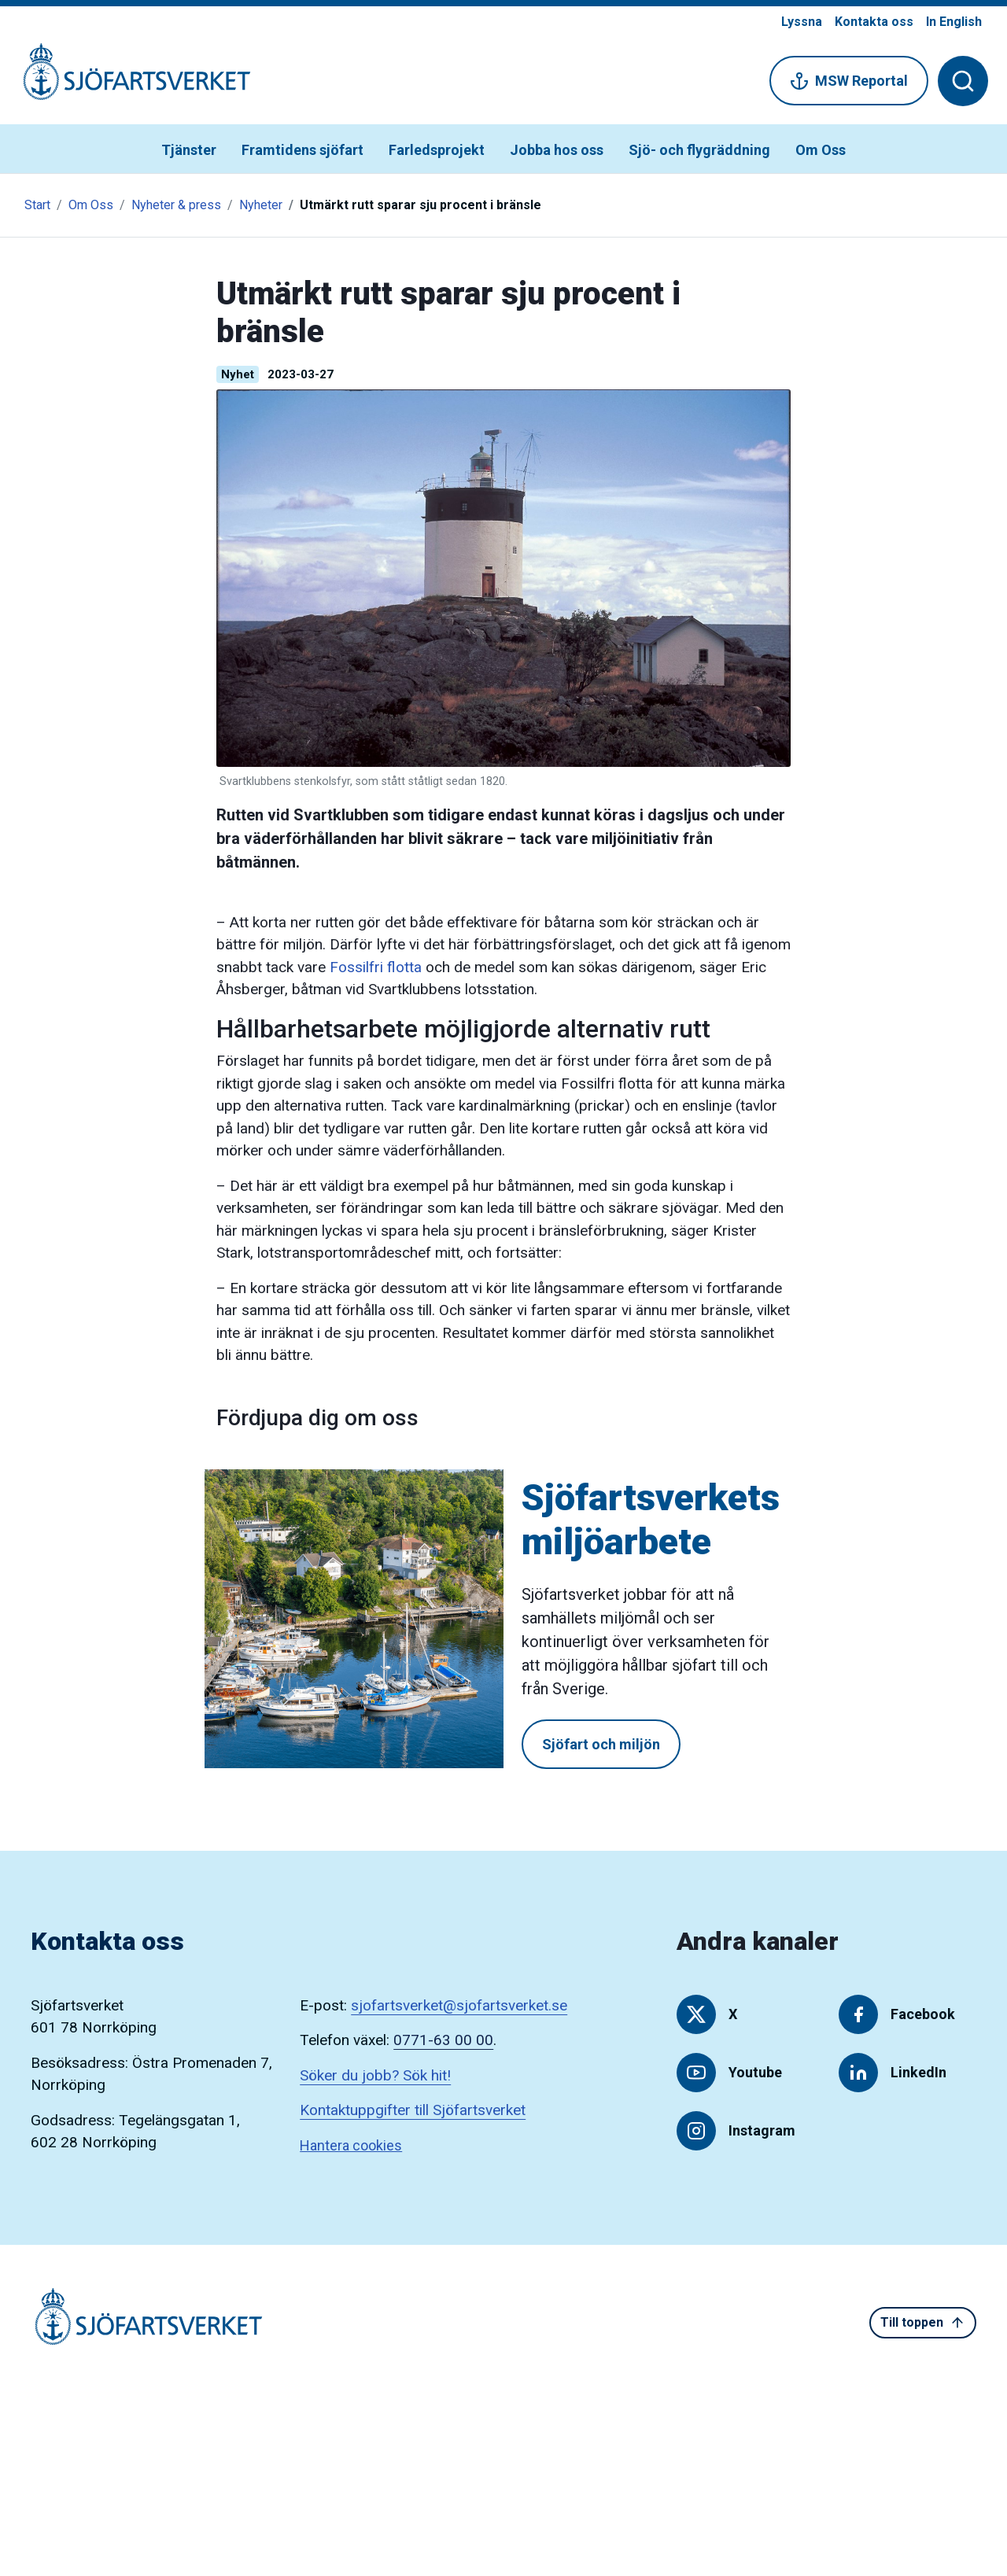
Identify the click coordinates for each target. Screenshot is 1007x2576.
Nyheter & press (176, 204)
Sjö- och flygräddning (699, 150)
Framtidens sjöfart (302, 150)
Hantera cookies (351, 2145)
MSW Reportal (849, 81)
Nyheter (260, 204)
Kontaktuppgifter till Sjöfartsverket (413, 2110)
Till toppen (922, 2323)
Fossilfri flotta (376, 967)
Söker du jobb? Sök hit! (375, 2075)
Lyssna (801, 21)
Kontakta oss (874, 21)
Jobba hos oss (556, 150)
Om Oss (820, 150)
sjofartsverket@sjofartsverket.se (459, 2005)
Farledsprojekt (437, 150)
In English (954, 21)
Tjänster (188, 150)
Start (37, 204)
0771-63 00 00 (443, 2040)
